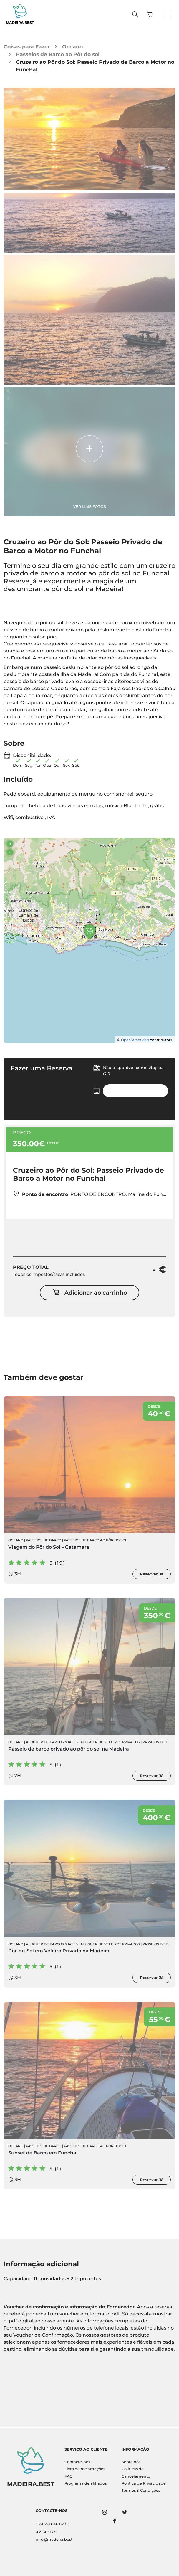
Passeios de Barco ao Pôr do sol (58, 54)
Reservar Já (151, 1575)
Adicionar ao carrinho (89, 1293)
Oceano (72, 46)
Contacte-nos (77, 2462)
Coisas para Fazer (27, 46)
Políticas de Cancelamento (136, 2472)
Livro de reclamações (84, 2469)
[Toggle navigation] (167, 14)
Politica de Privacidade (144, 2483)
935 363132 (45, 2532)
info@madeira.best (54, 2539)
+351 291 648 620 (51, 2524)
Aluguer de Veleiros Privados (110, 1743)
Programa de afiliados (85, 2483)
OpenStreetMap (135, 1040)
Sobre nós (131, 2462)
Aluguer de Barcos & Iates (52, 1743)
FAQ (68, 2476)
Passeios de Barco (43, 1541)
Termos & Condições (141, 2490)
